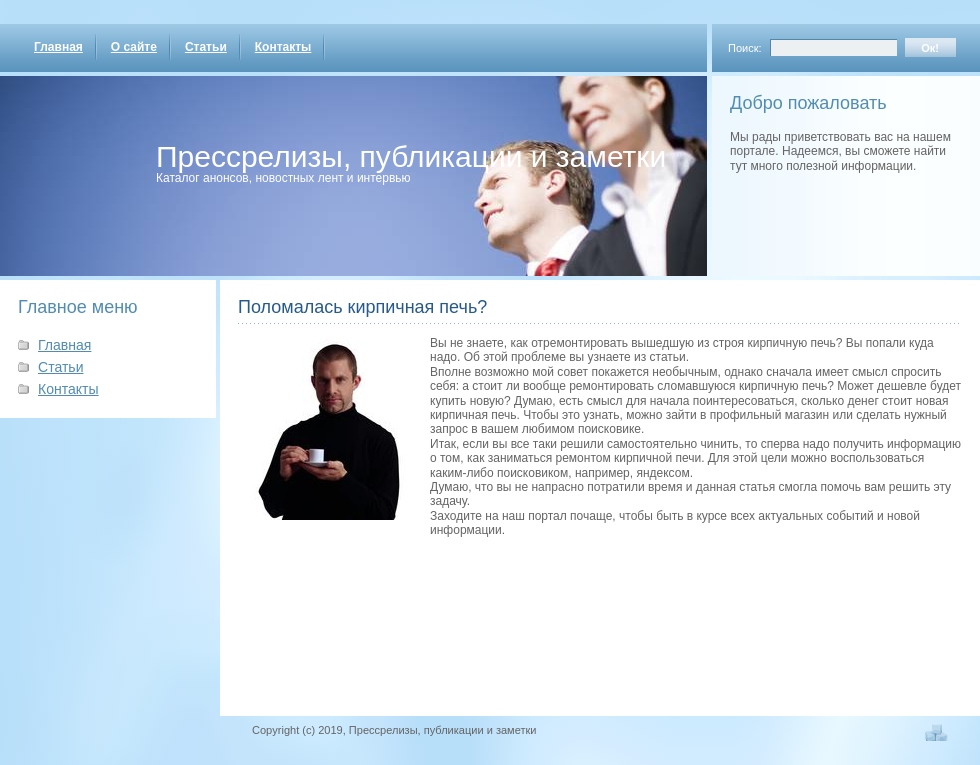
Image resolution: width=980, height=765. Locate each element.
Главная (58, 47)
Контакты (283, 47)
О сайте (134, 47)
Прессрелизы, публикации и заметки (411, 156)
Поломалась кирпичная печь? (362, 307)
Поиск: (745, 48)
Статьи (206, 47)
